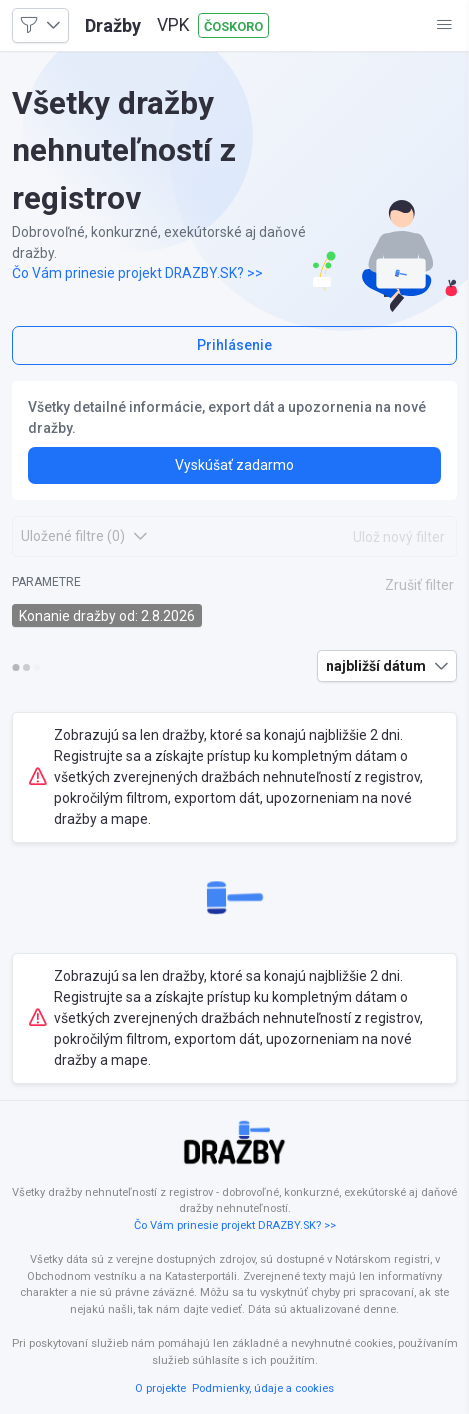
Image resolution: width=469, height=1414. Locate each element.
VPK (173, 25)
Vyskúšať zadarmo (234, 465)
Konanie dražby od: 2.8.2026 (107, 616)
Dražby (113, 25)
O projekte (160, 1388)
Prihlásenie (234, 345)
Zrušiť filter (419, 585)
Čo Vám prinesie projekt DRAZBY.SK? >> (137, 273)
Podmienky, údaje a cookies (263, 1388)
